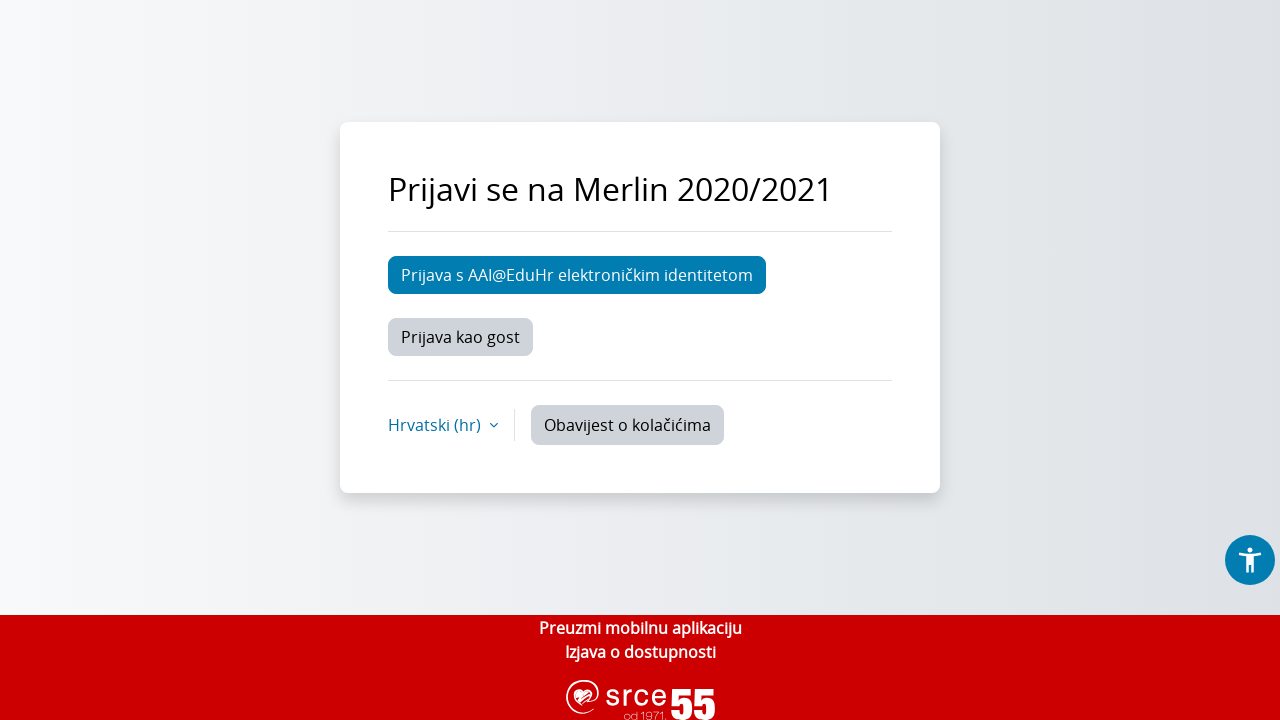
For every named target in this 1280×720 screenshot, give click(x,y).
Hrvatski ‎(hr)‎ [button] (436, 425)
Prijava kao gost (460, 337)
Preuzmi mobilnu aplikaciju (640, 628)
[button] (1250, 560)
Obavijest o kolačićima (627, 425)
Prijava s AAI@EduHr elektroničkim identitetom (577, 275)
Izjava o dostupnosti (640, 652)
